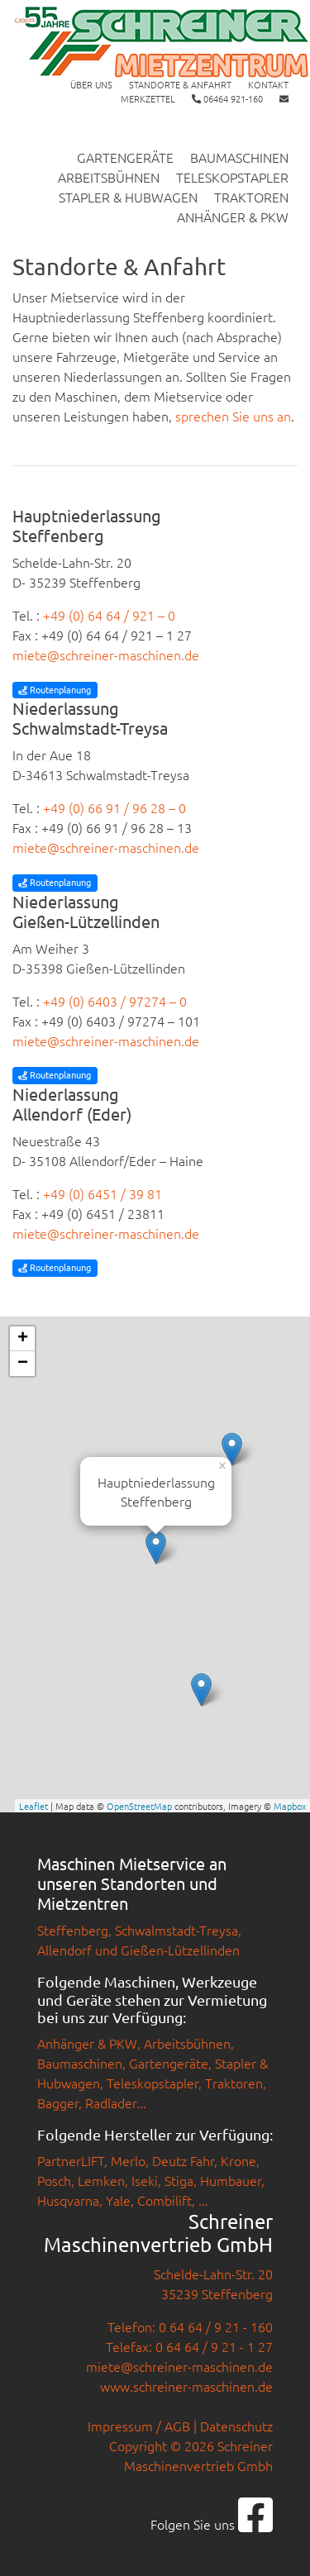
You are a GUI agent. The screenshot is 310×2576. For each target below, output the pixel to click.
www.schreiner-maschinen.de (186, 2386)
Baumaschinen (239, 157)
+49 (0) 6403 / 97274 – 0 (115, 1001)
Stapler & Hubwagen (128, 197)
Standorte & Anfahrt (180, 84)
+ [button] (22, 1338)
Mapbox (290, 1805)
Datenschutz (236, 2425)
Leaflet (33, 1805)
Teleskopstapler (232, 177)
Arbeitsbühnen (109, 177)
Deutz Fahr (183, 2160)
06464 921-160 (227, 98)
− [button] (22, 1363)
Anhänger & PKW (233, 216)
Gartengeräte (125, 157)
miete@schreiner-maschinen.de (105, 654)
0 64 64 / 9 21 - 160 (216, 2326)
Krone (238, 2160)
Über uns (91, 84)
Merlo (128, 2160)
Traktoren (251, 197)
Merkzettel (148, 98)
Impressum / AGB (139, 2425)
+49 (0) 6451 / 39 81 (102, 1193)
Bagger (58, 2102)
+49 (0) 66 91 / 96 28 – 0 (114, 807)
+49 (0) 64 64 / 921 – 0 (109, 615)
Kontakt (268, 84)
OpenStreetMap (139, 1805)
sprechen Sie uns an (233, 416)
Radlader (110, 2102)
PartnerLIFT (70, 2160)
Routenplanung (54, 689)
